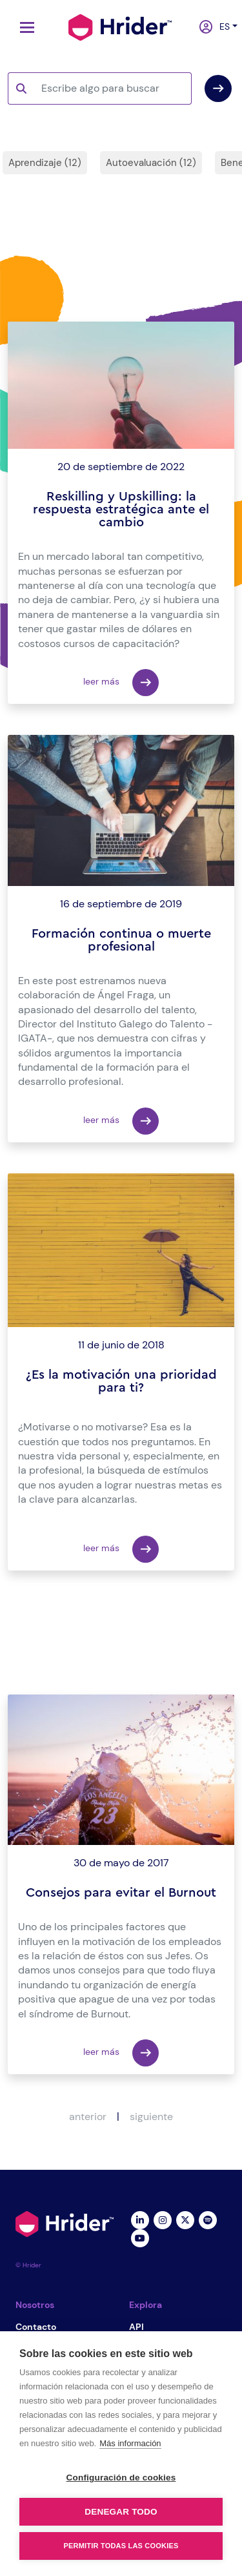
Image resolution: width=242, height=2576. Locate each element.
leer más (121, 682)
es (221, 26)
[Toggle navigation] (24, 27)
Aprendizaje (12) (44, 162)
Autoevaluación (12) (151, 162)
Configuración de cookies (121, 2477)
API (136, 2327)
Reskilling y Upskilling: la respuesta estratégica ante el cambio (121, 509)
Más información (130, 2443)
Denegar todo (121, 2512)
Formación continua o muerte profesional (121, 940)
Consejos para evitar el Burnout (121, 1892)
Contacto (35, 2327)
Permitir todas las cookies (121, 2546)
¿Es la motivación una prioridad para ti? (121, 1381)
